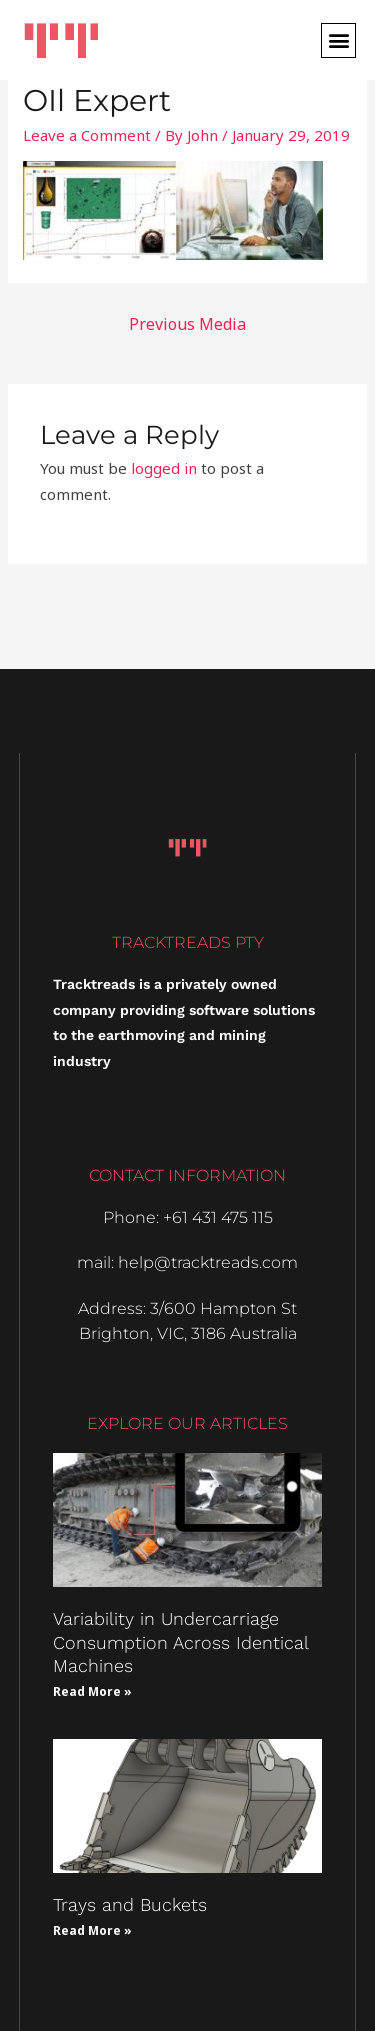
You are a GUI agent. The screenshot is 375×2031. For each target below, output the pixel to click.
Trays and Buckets (130, 1904)
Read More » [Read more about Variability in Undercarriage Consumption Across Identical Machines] (92, 1691)
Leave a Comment (87, 135)
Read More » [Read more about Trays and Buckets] (92, 1930)
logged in (164, 468)
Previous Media (187, 324)
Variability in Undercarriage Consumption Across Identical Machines (180, 1642)
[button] (338, 40)
